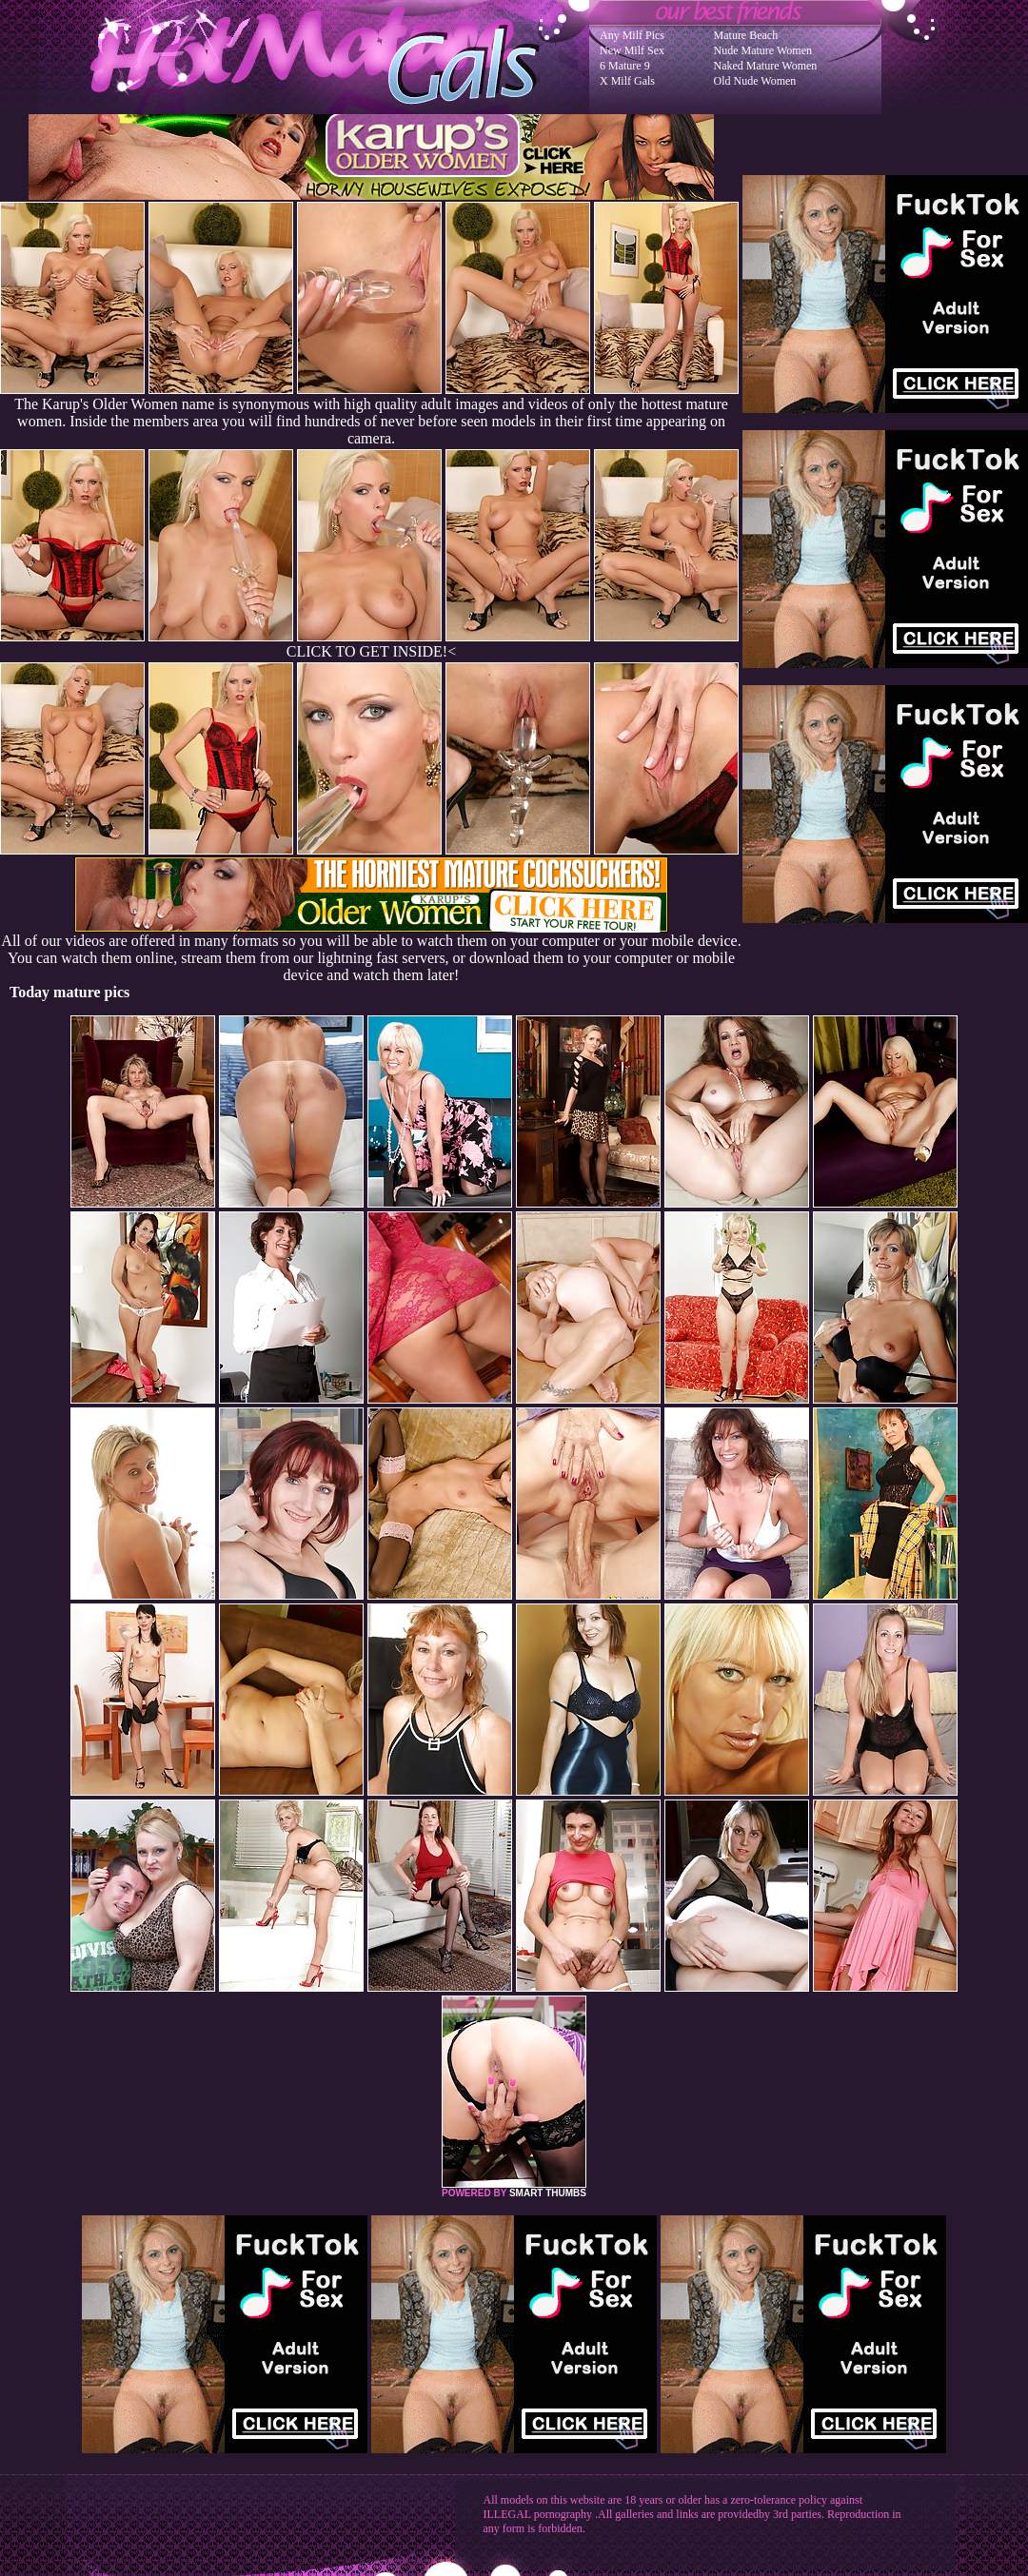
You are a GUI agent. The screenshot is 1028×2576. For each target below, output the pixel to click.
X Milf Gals (627, 81)
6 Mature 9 (625, 65)
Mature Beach (746, 35)
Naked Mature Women (766, 65)
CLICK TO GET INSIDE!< (371, 651)
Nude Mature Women (763, 50)
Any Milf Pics (632, 35)
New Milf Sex (632, 50)
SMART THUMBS (547, 2193)
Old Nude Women (755, 81)
